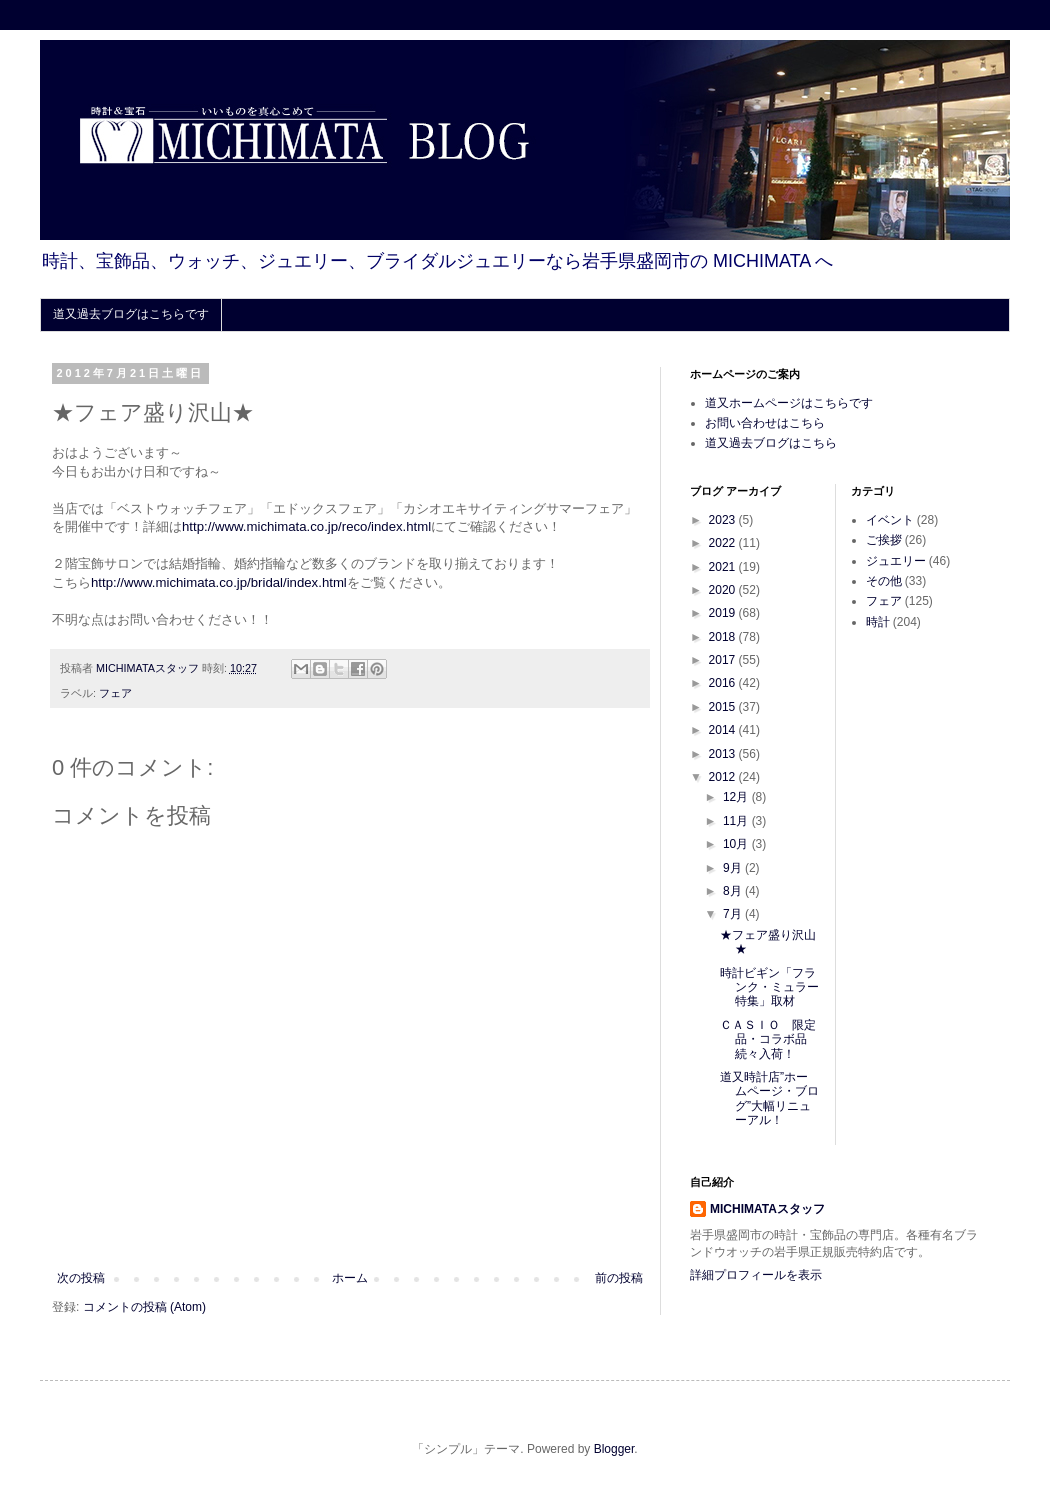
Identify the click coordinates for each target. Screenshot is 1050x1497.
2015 (724, 707)
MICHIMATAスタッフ (767, 1209)
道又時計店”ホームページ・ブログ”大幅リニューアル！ (769, 1098)
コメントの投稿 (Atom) (144, 1307)
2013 (724, 754)
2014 (724, 730)
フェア (115, 693)
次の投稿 (81, 1278)
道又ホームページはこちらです (789, 403)
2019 (724, 613)
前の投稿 (619, 1278)
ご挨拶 (884, 540)
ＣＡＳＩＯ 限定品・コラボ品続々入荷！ (768, 1039)
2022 (724, 543)
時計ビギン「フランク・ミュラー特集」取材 (769, 987)
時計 (878, 622)
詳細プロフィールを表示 (756, 1275)
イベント (890, 520)
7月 (734, 914)
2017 (724, 660)
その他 (884, 581)
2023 (724, 520)
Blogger (614, 1449)
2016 (724, 683)
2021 (724, 567)
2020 (724, 590)
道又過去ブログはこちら (771, 443)
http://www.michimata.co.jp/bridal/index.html (219, 582)
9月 (734, 868)
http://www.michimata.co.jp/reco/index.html (306, 526)
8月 (734, 891)
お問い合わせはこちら (765, 423)
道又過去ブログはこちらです (131, 314)
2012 (724, 777)
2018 (724, 637)
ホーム (350, 1278)
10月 (737, 844)
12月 (737, 797)
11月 (737, 821)
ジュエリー (896, 561)
